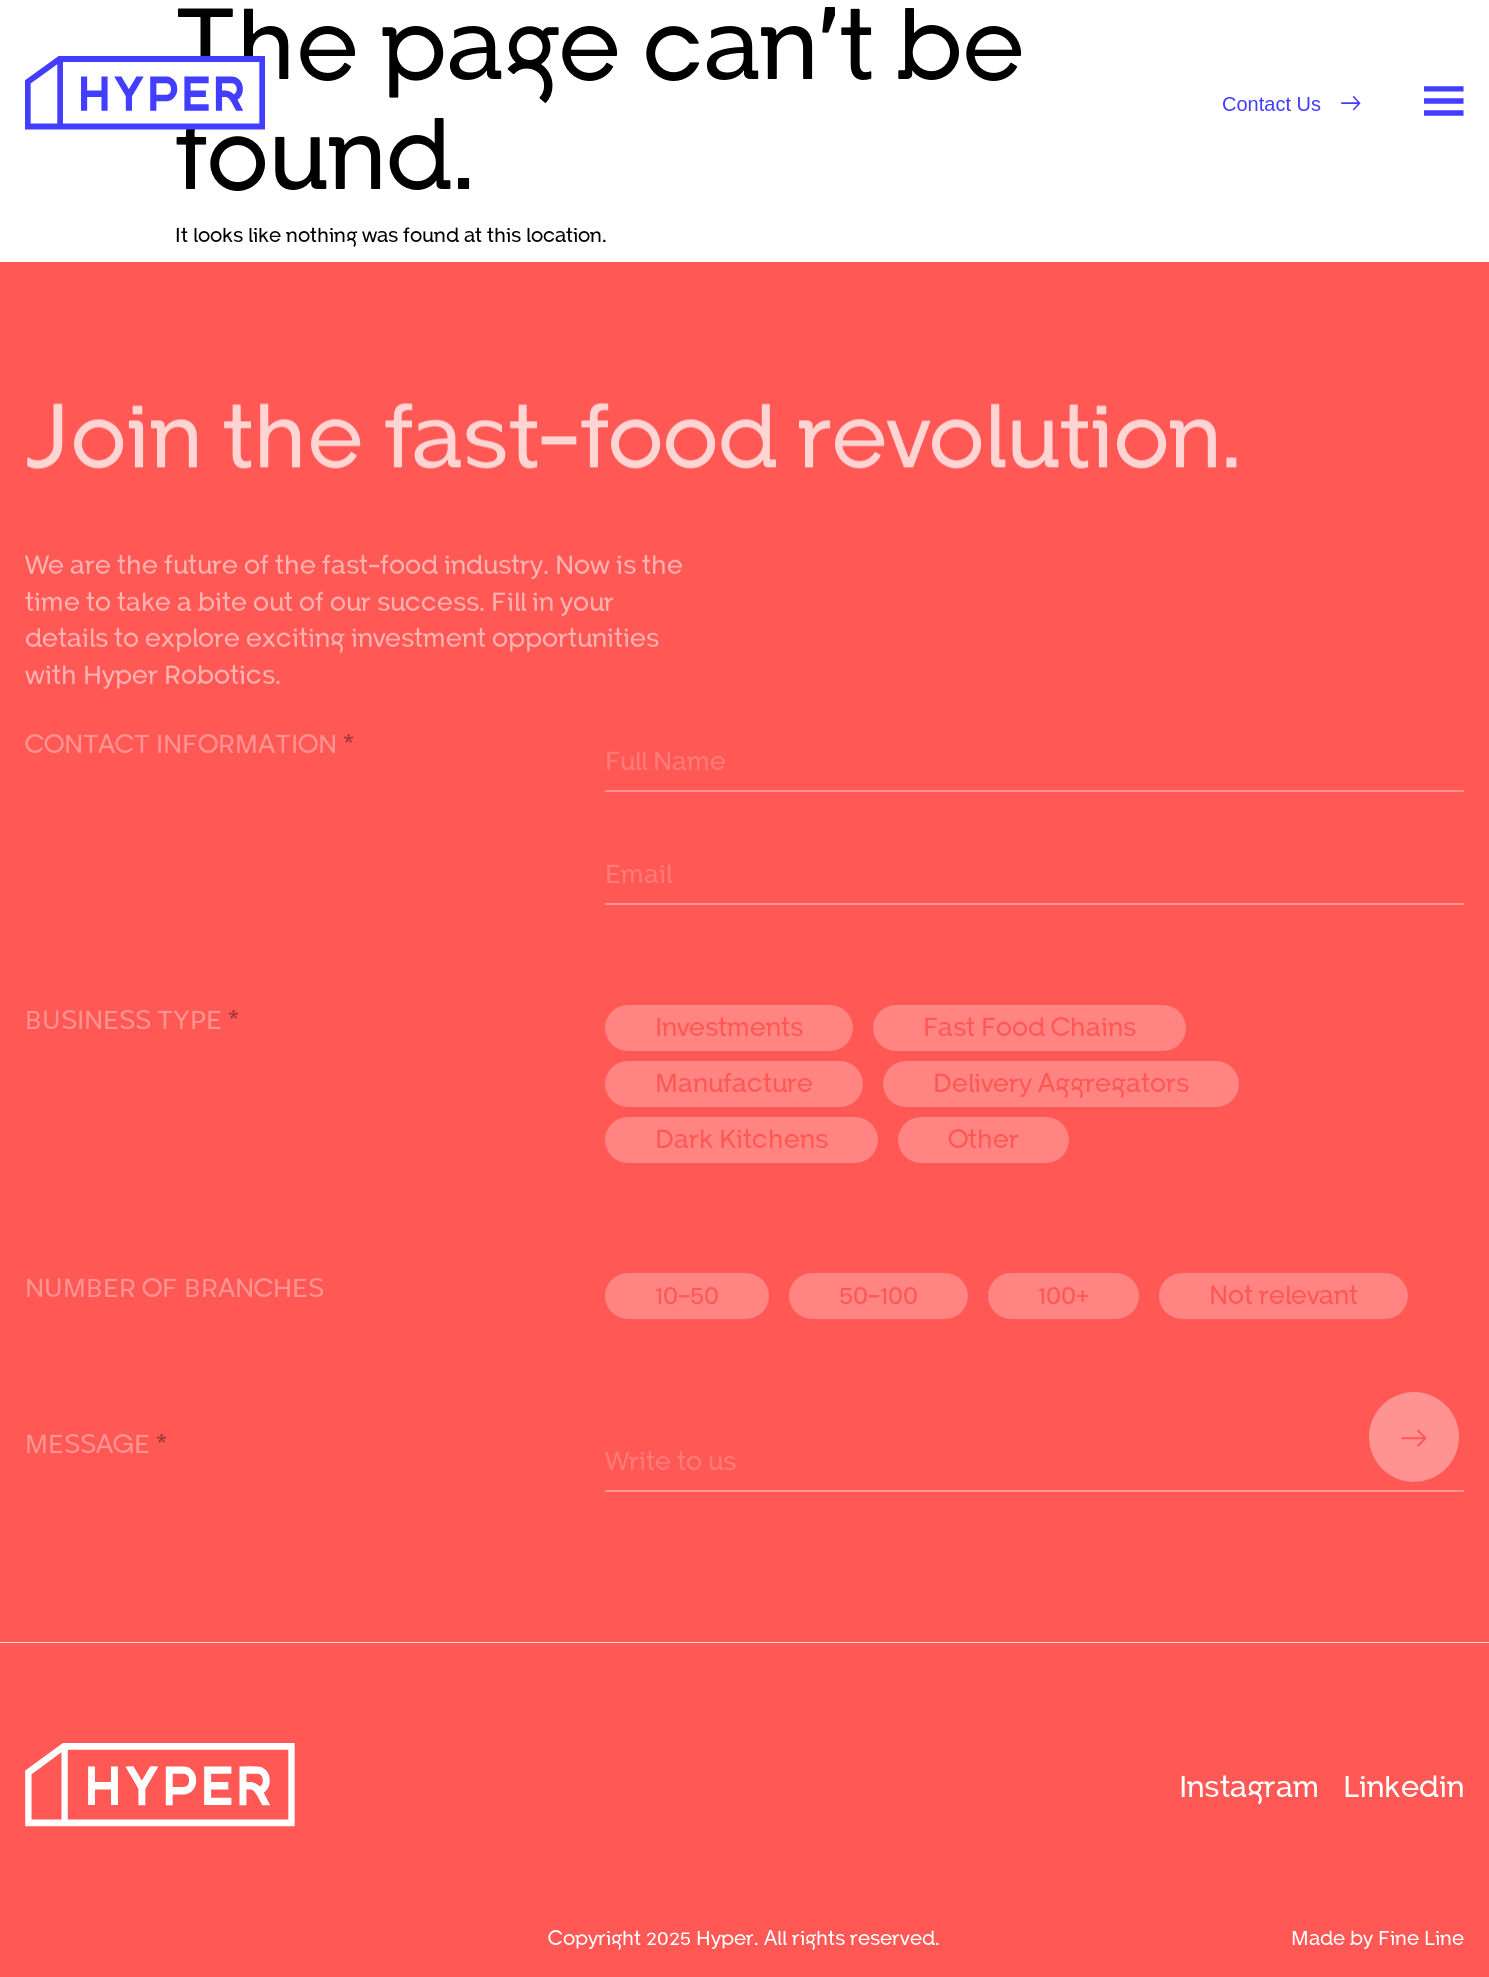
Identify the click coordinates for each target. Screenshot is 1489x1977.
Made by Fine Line (1377, 1937)
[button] (1291, 104)
